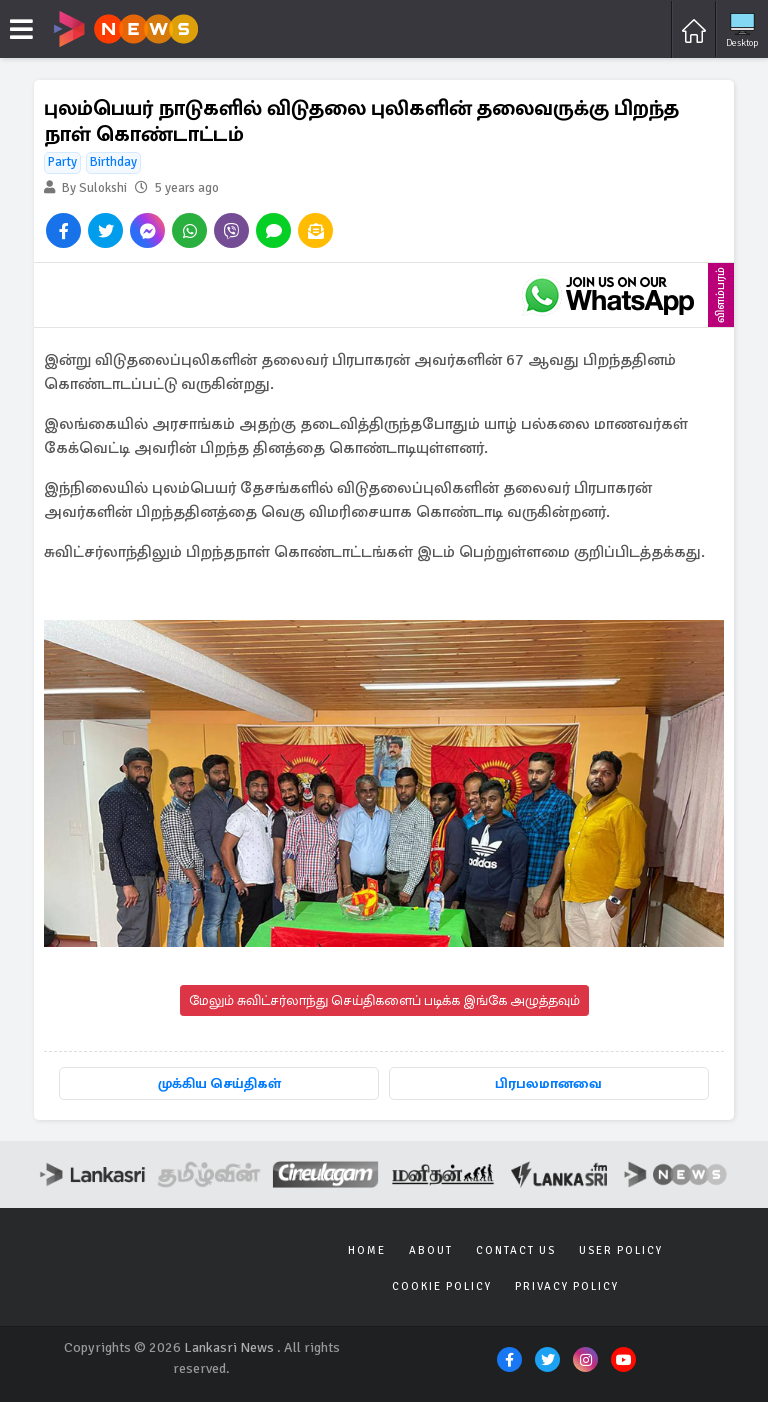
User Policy (621, 1250)
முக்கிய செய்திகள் (219, 1083)
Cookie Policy (442, 1286)
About (431, 1250)
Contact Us (516, 1250)
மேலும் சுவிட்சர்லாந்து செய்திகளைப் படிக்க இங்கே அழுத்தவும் (384, 1000)
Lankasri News (229, 1347)
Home (367, 1250)
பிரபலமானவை (548, 1083)
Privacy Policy (567, 1286)
